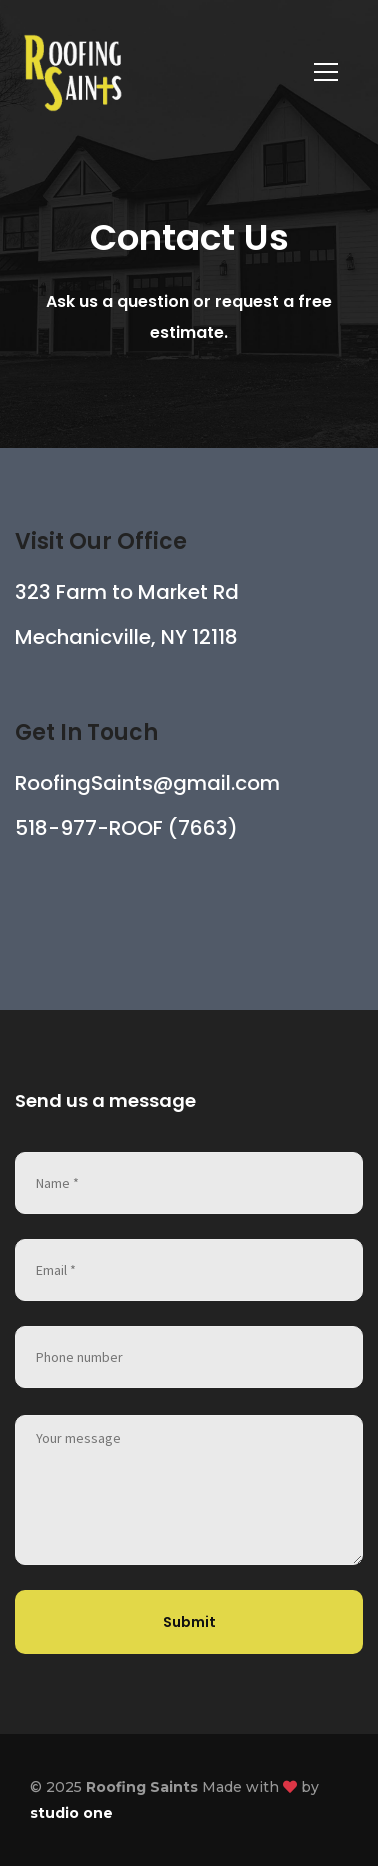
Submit (189, 1622)
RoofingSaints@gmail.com (147, 783)
